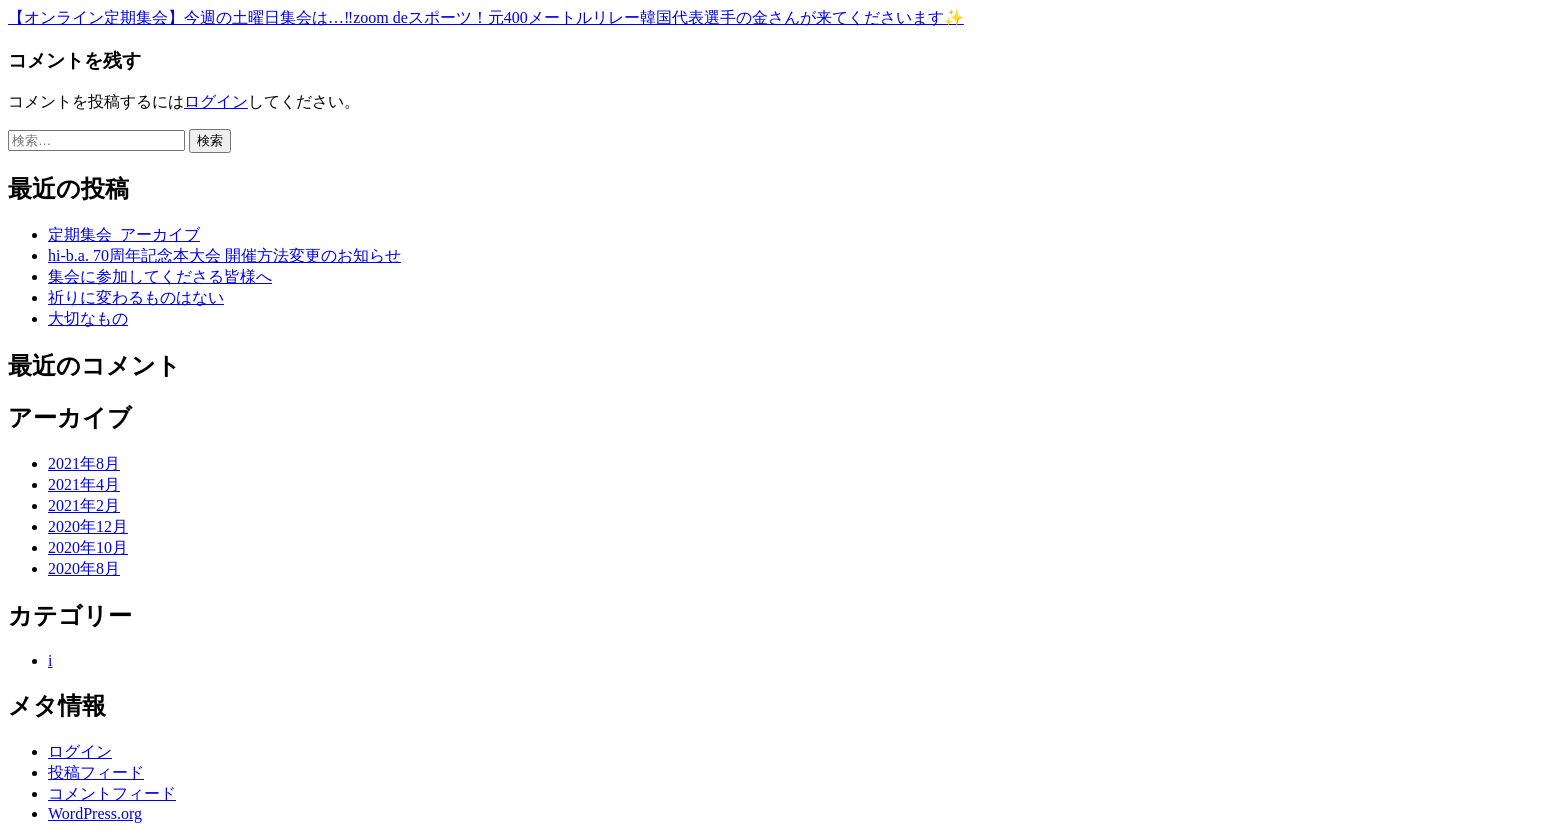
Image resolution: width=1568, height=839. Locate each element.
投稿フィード (96, 772)
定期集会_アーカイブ (124, 234)
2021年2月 (84, 505)
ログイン (216, 101)
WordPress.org (95, 813)
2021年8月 (84, 463)
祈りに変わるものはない (136, 297)
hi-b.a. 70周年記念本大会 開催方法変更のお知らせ (224, 255)
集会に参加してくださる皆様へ (160, 276)
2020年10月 (88, 547)
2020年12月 (88, 526)
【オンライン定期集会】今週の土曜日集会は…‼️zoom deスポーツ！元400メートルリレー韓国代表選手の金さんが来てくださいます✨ (486, 17)
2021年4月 (84, 484)
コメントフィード (112, 793)
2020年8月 (84, 568)
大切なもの (88, 318)
